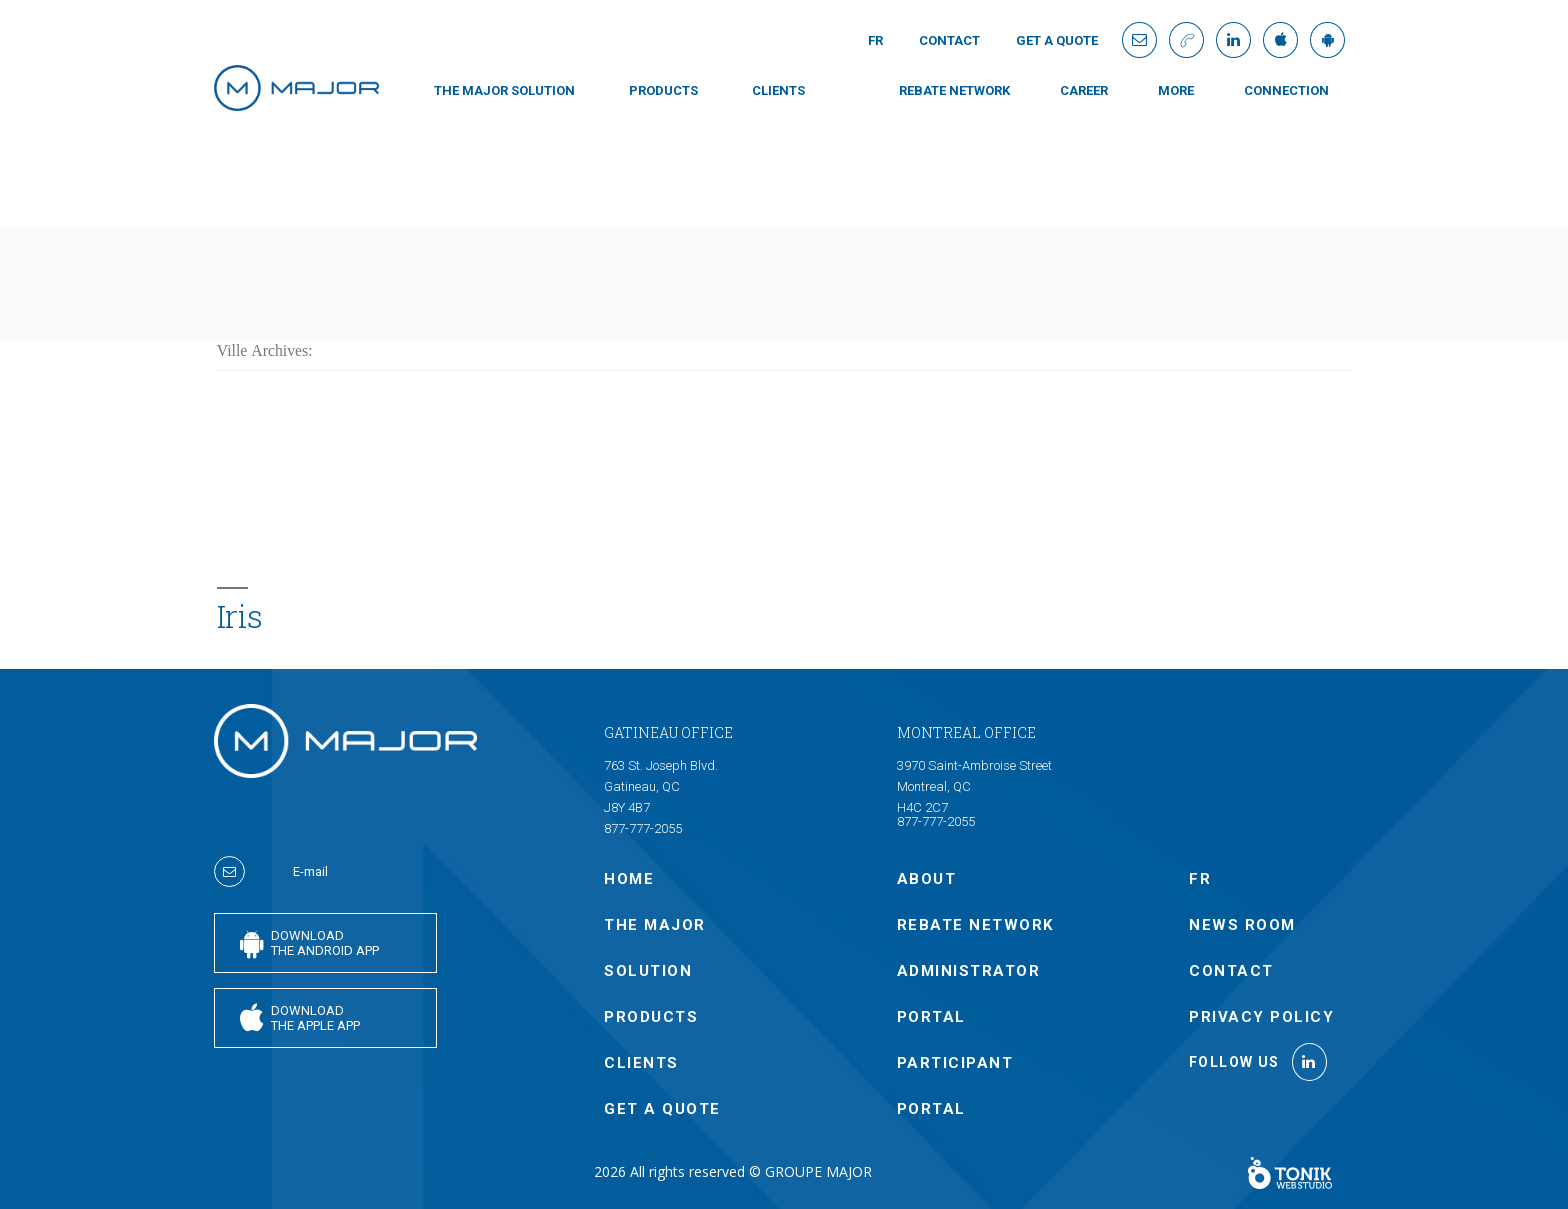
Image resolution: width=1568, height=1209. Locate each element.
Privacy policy (1261, 1017)
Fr (875, 40)
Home (629, 879)
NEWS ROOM (1242, 925)
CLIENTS (778, 90)
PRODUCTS (663, 90)
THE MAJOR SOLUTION (504, 90)
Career (1084, 90)
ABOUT (927, 879)
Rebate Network (954, 90)
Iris (239, 616)
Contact (949, 40)
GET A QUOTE (1057, 40)
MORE (1176, 90)
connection (1286, 90)
